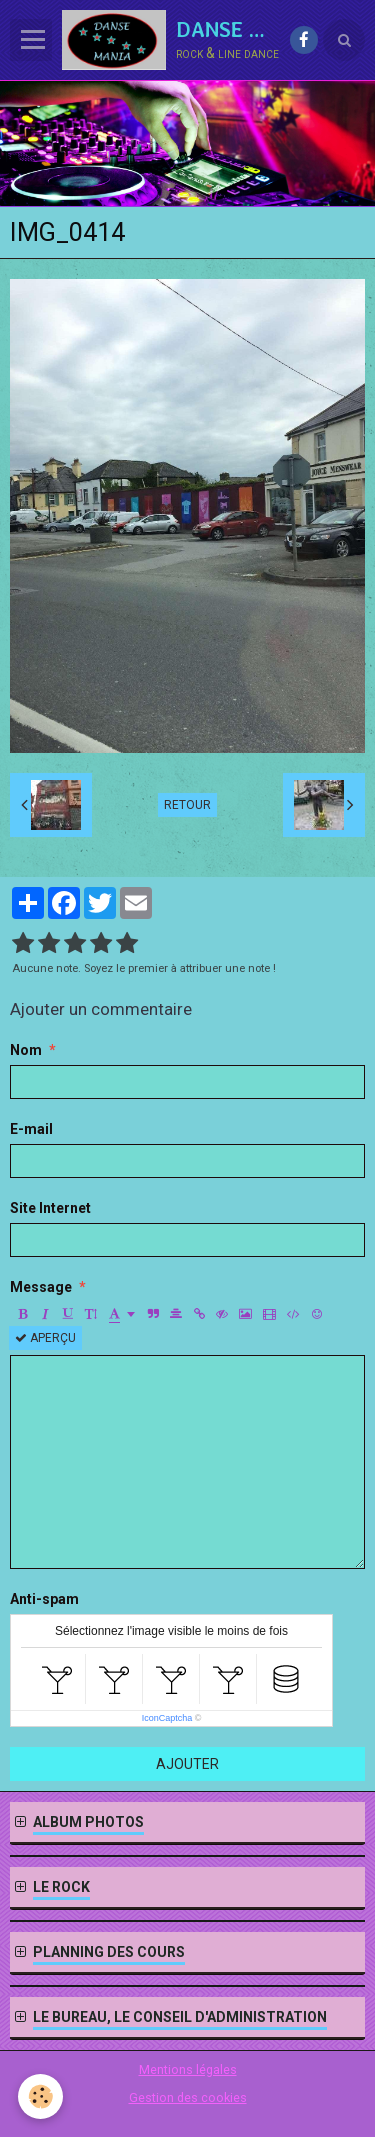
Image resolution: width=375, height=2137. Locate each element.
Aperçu (45, 1338)
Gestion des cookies (188, 2097)
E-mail (31, 1129)
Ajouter (187, 1764)
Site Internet (50, 1208)
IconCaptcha (167, 1718)
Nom (26, 1050)
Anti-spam (44, 1599)
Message (41, 1287)
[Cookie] (40, 2096)
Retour (187, 805)
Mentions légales (188, 2069)
